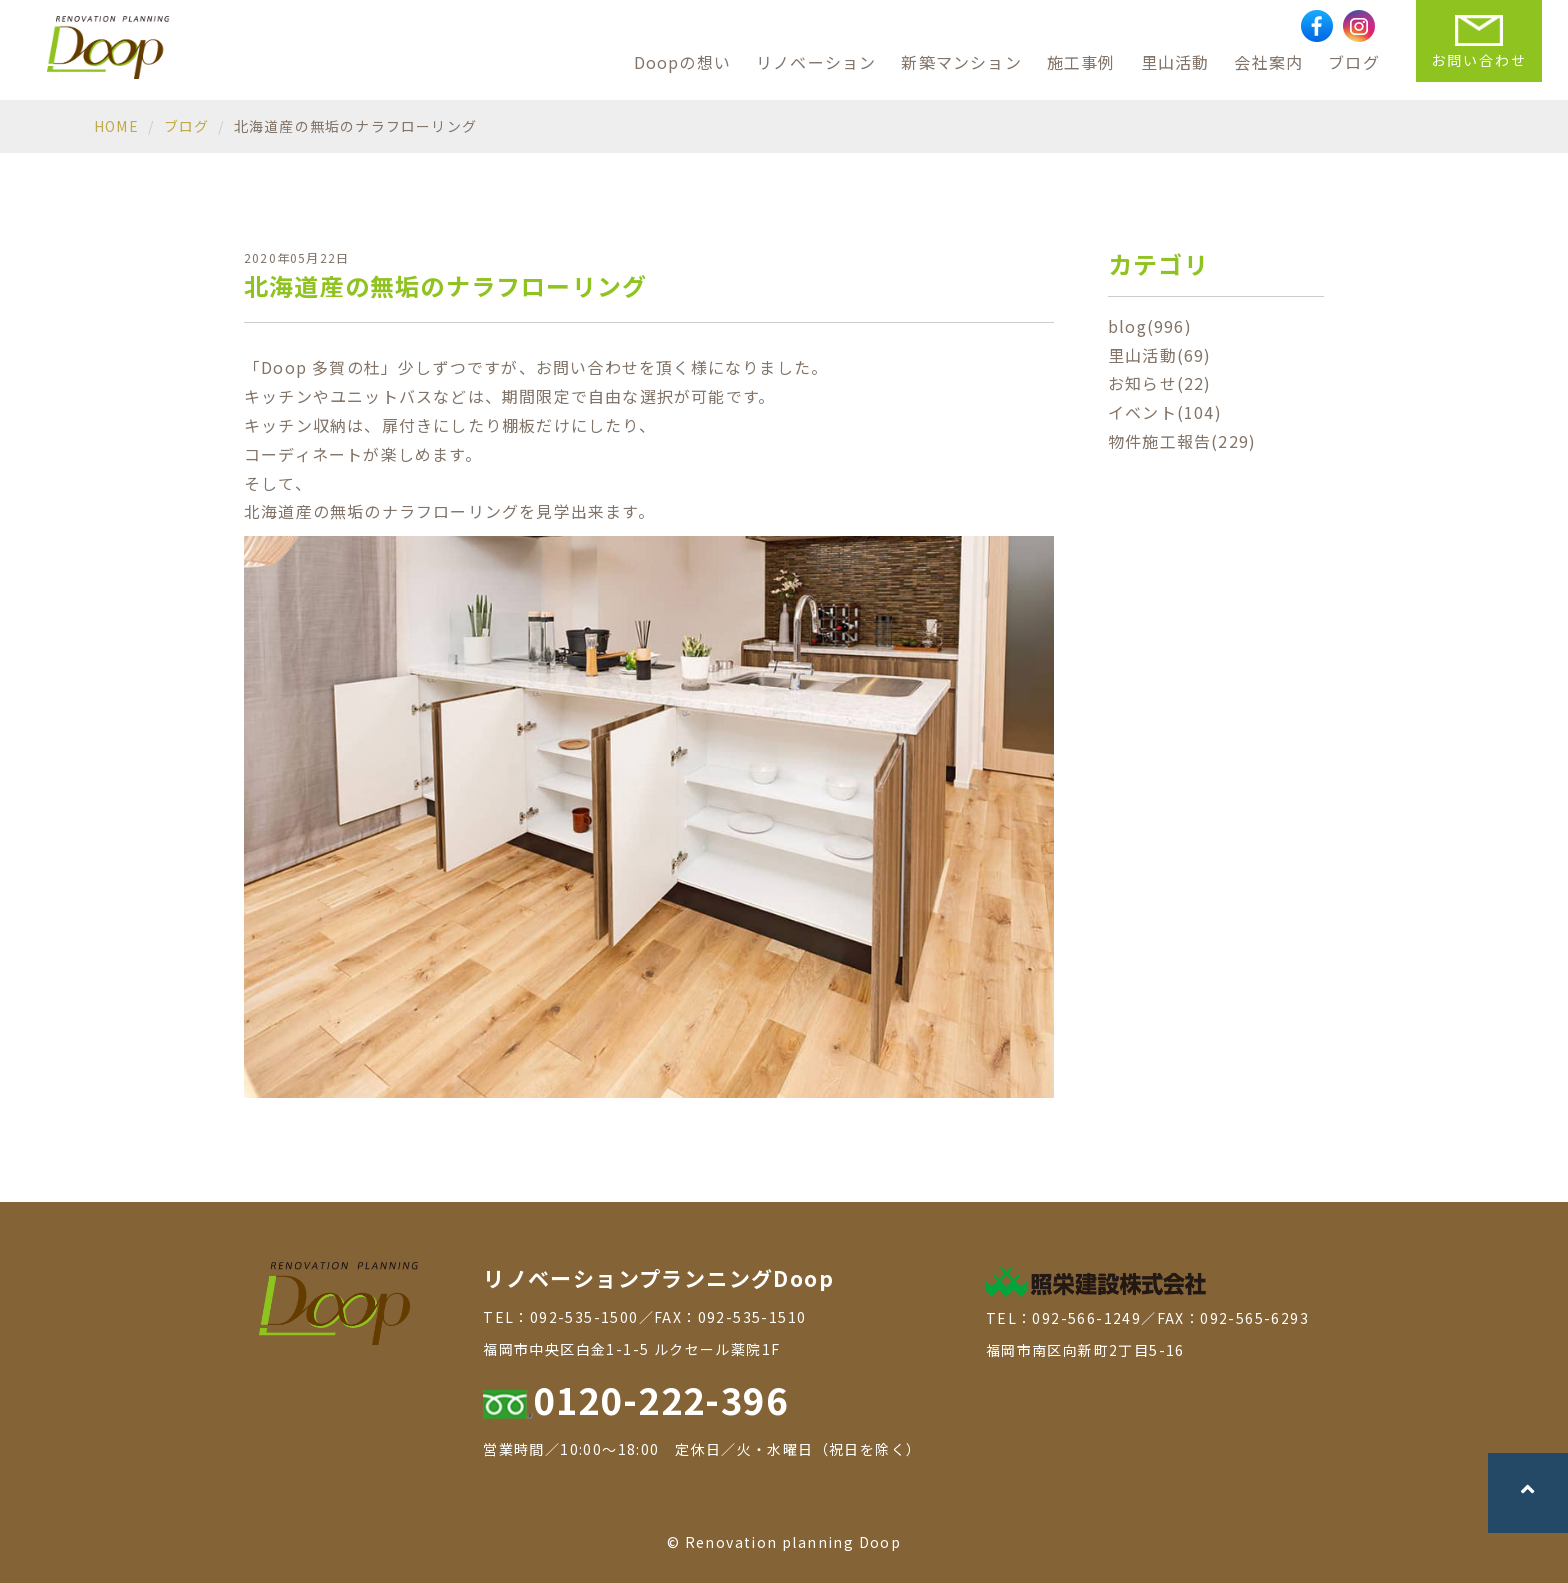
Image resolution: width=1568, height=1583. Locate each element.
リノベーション (816, 62)
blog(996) (1150, 326)
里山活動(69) (1160, 355)
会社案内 (1268, 62)
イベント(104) (1165, 412)
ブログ (1354, 62)
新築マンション (961, 62)
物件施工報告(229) (1182, 441)
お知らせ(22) (1160, 383)
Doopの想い (682, 62)
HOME (116, 126)
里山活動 (1175, 62)
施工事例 (1081, 62)
